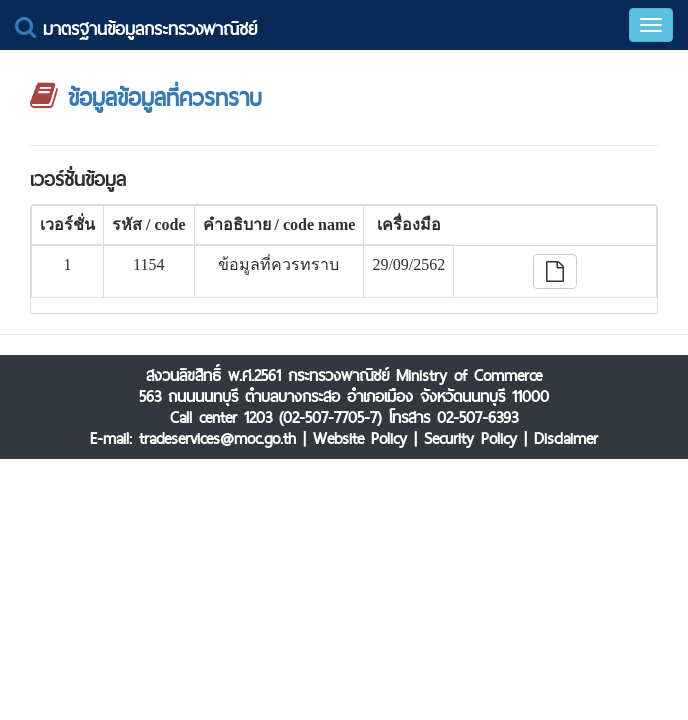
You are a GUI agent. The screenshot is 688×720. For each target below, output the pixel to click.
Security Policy (470, 438)
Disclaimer (566, 438)
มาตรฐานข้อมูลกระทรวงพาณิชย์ (136, 28)
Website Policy (360, 438)
